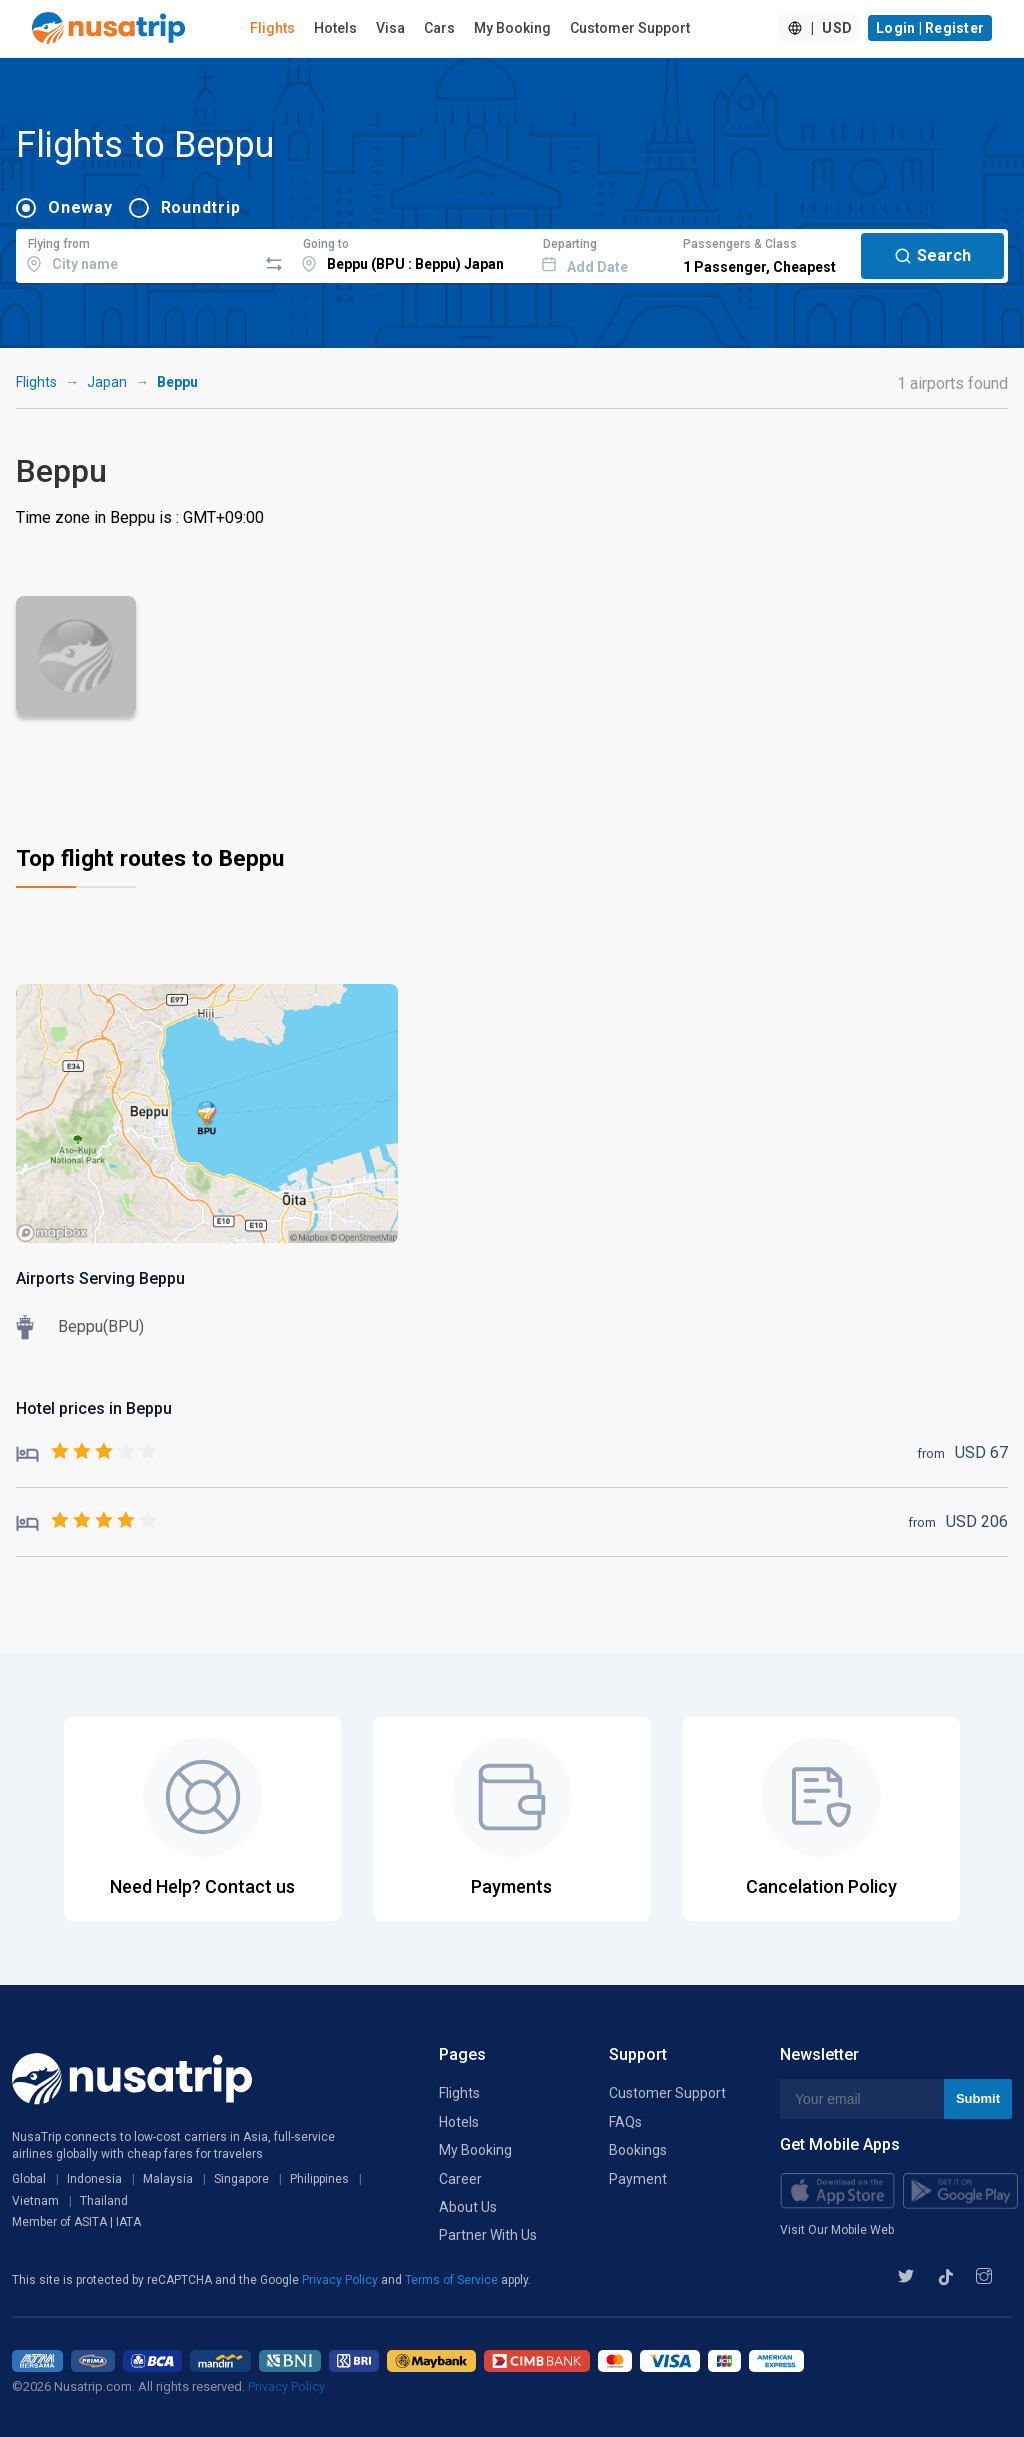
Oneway (80, 207)
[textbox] (136, 253)
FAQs (625, 2122)
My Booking (512, 28)
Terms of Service (453, 2280)
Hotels (335, 28)
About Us (468, 2207)
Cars (439, 28)
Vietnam (35, 2201)
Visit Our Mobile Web (837, 2230)
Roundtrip (201, 207)
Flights (272, 28)
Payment (638, 2179)
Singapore (241, 2179)
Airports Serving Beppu (100, 1278)
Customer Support (630, 28)
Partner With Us (488, 2235)
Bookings (638, 2150)
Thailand (104, 2201)
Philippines (319, 2179)
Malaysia (168, 2179)
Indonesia (94, 2179)
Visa (390, 28)
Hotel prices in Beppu (94, 1408)
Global (29, 2179)
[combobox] (136, 253)
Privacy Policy (341, 2280)
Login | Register (930, 28)
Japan (107, 382)
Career (460, 2179)
